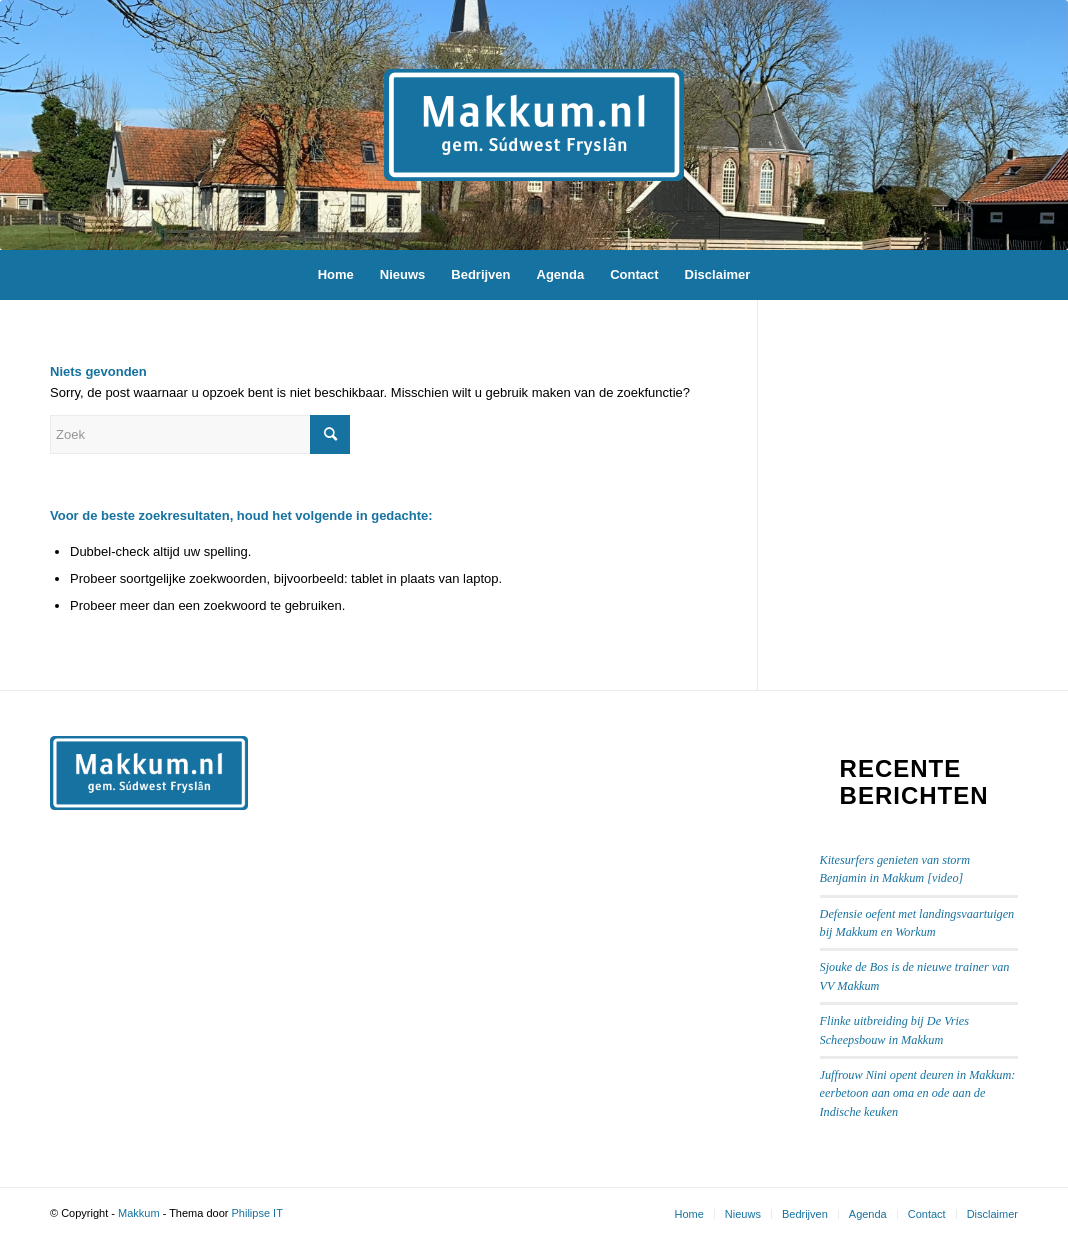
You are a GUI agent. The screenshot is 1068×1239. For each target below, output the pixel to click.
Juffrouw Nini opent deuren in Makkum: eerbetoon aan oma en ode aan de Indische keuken (918, 1093)
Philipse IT (257, 1213)
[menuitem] (336, 275)
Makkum (139, 1213)
